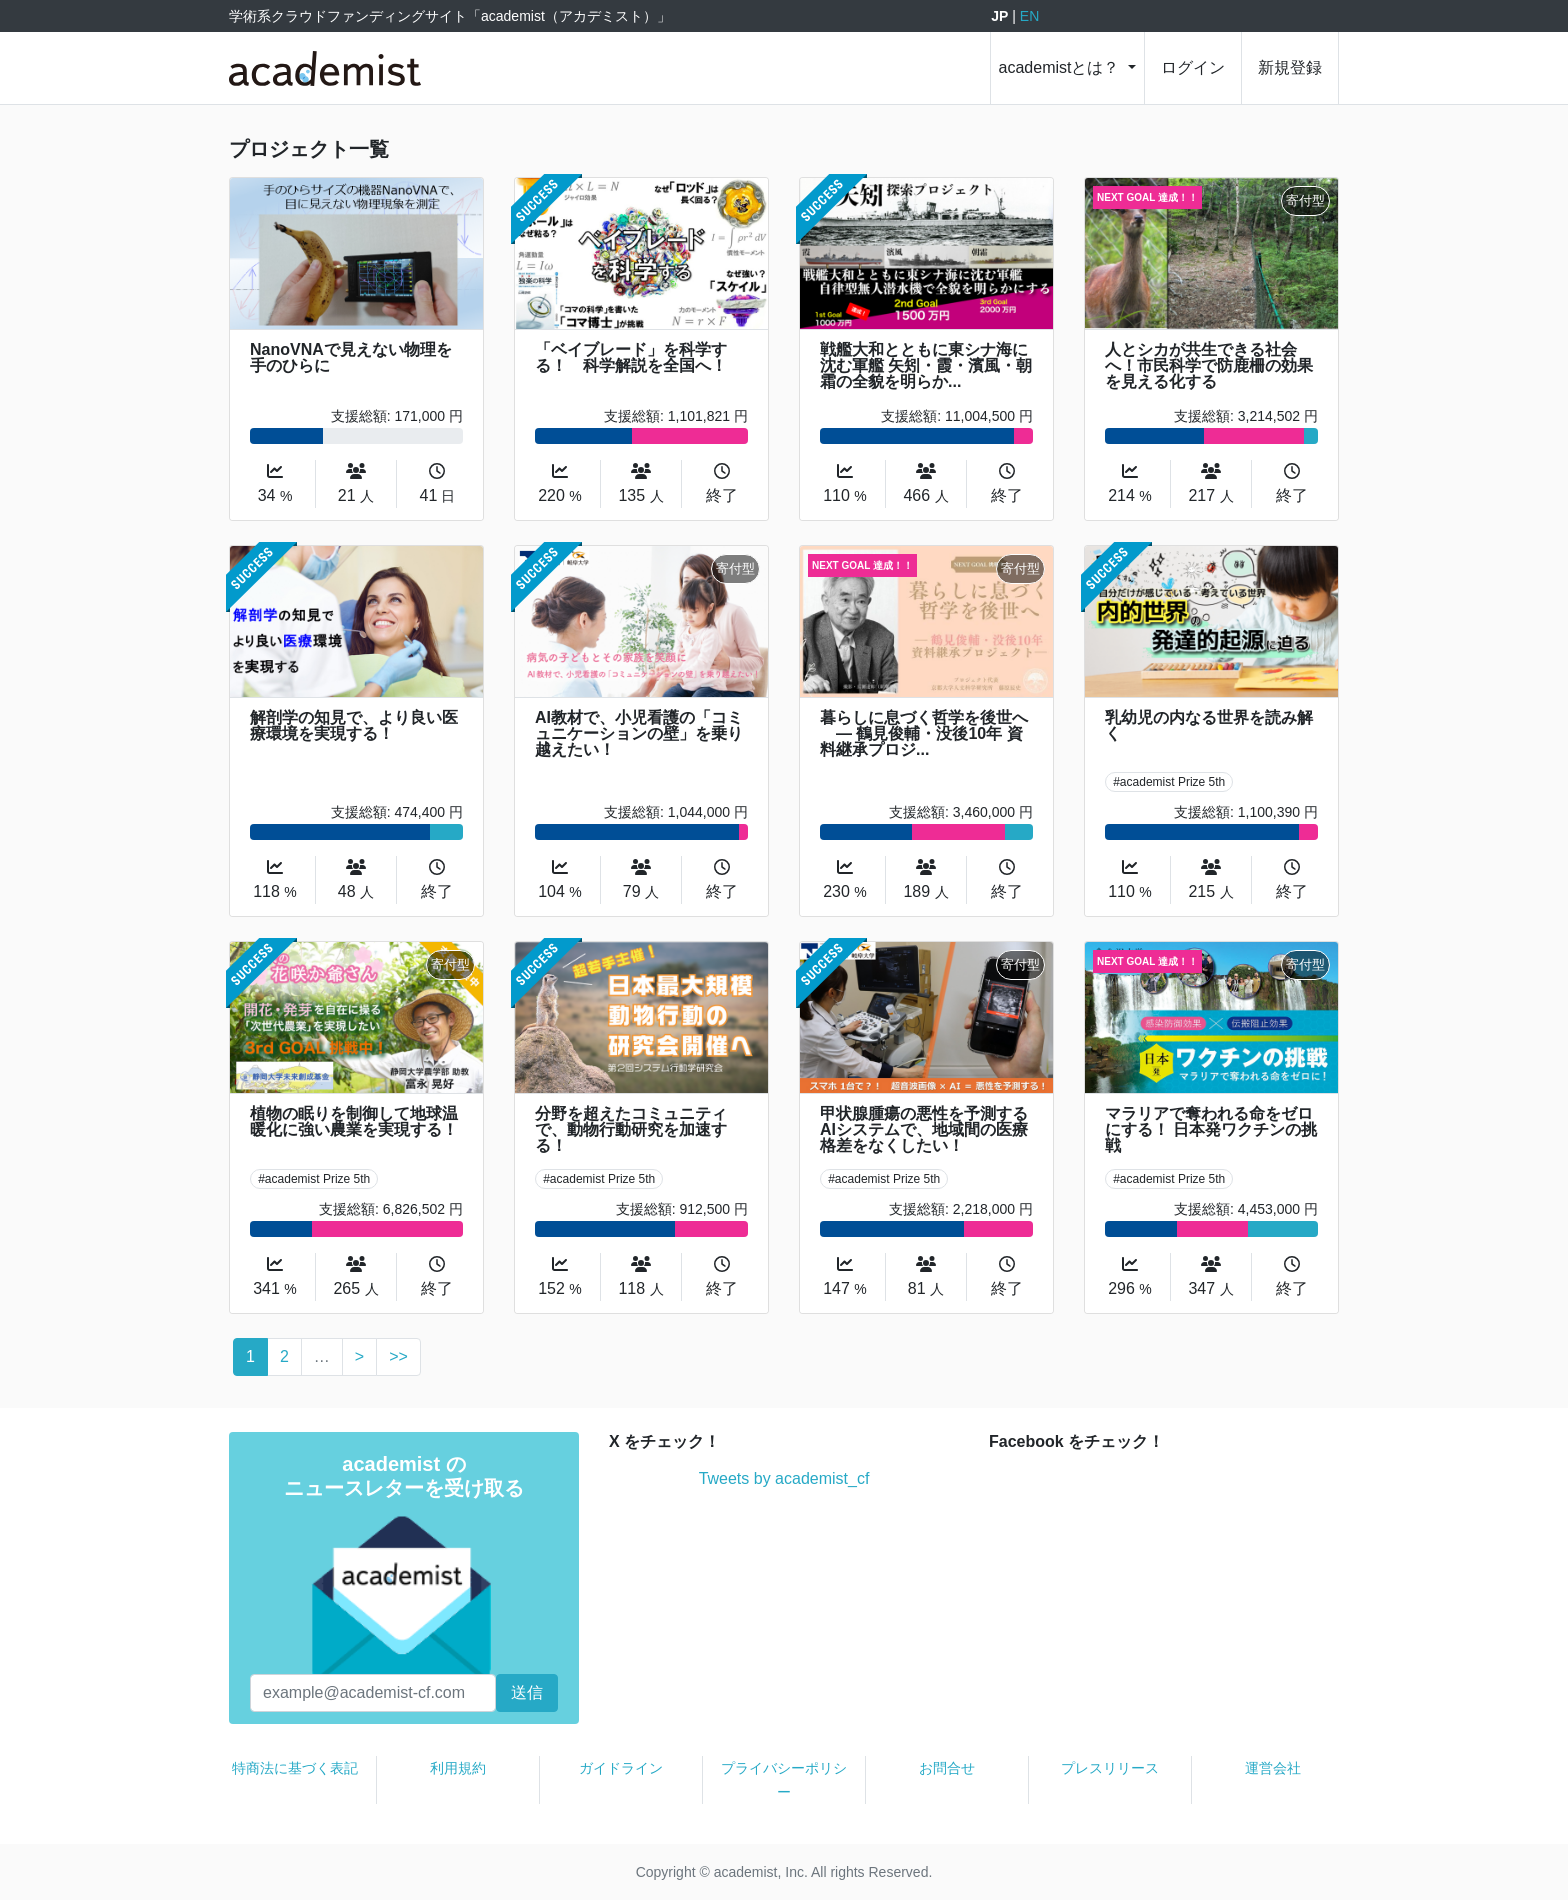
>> (398, 1356)
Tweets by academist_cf (784, 1478)
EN (1029, 16)
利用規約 (458, 1768)
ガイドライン (621, 1768)
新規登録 (1290, 67)
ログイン (1193, 67)
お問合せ (947, 1768)
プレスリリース (1110, 1768)
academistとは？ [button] (1061, 67)
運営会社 (1273, 1768)
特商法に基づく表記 (295, 1768)
